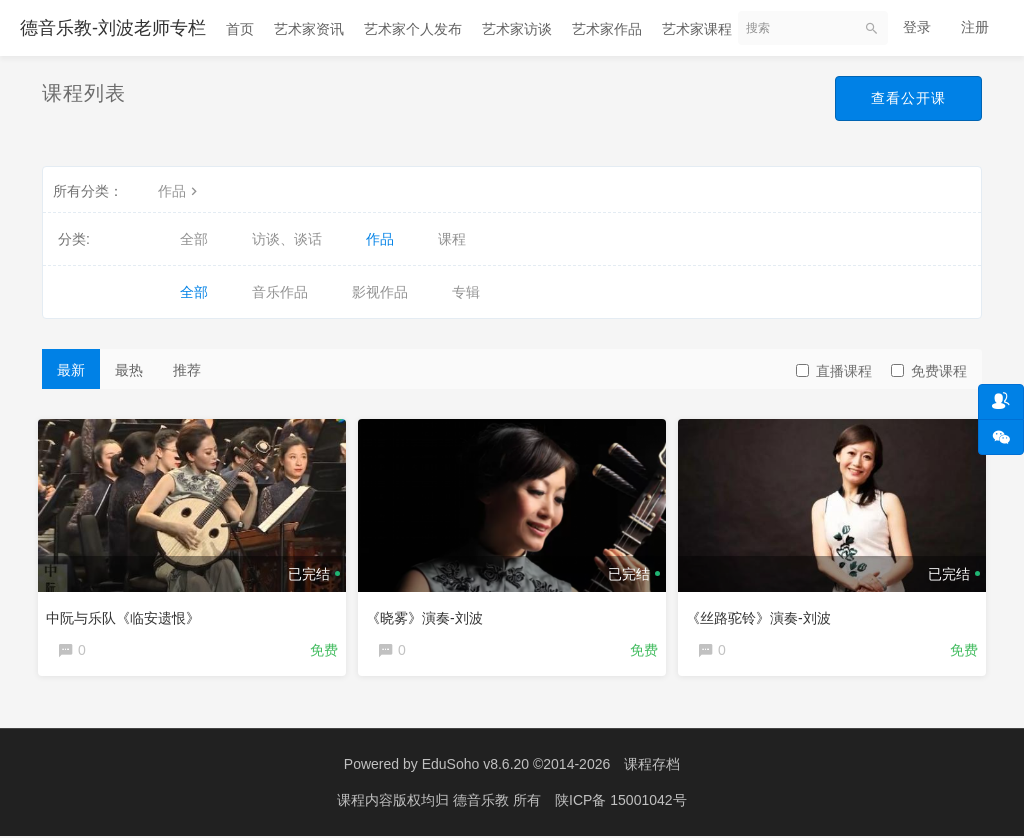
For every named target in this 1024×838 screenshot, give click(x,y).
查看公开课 (908, 98)
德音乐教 (483, 803)
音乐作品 (280, 292)
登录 (917, 27)
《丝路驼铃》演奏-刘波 (762, 614)
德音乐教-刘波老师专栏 (113, 28)
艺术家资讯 (309, 29)
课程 (452, 239)
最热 (129, 370)
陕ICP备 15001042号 (621, 803)
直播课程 (834, 371)
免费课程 (929, 371)
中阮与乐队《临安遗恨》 (127, 614)
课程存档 (652, 768)
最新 (71, 370)
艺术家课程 (697, 29)
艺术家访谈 (517, 29)
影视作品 (380, 292)
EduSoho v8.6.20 (475, 768)
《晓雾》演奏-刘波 (428, 614)
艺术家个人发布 (413, 29)
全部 (194, 239)
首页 (240, 29)
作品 (180, 191)
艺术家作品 (607, 29)
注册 (975, 27)
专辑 (466, 292)
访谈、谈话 (287, 239)
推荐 (187, 370)
